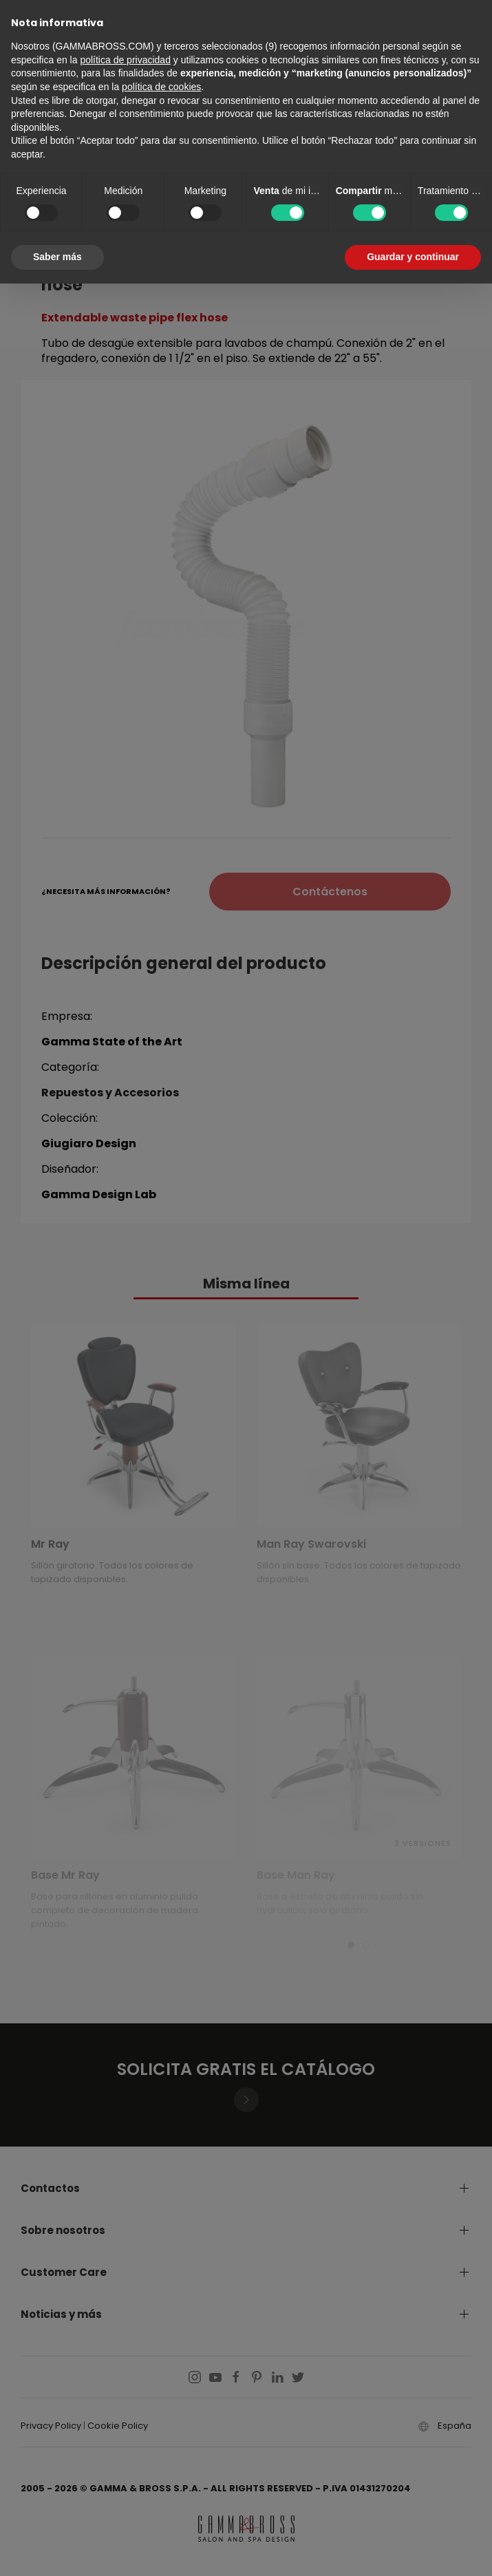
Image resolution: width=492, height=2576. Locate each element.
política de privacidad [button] (125, 59)
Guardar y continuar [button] (413, 256)
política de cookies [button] (161, 86)
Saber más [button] (57, 256)
